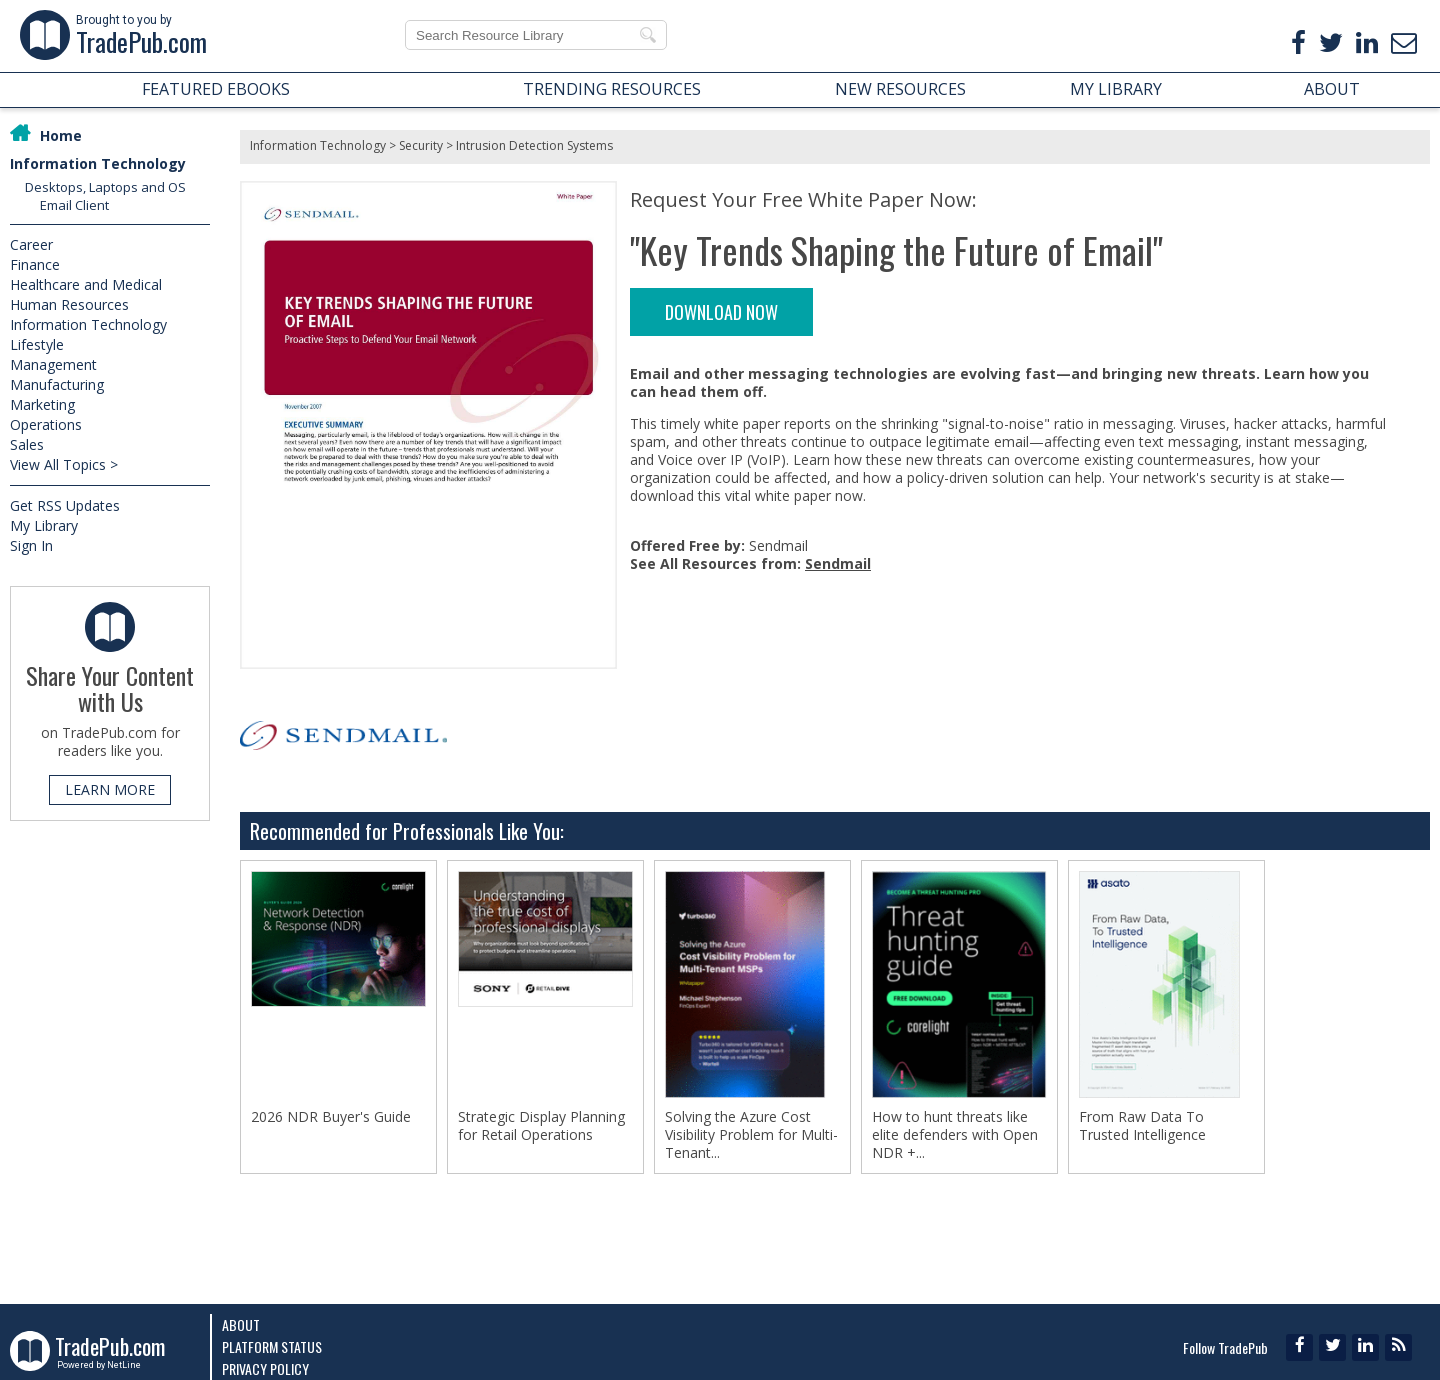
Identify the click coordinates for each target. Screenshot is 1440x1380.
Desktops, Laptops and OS (105, 187)
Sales (27, 444)
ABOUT (1332, 89)
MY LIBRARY (1116, 89)
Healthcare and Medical (86, 284)
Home (61, 135)
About (241, 1324)
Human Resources (69, 304)
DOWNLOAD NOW (721, 312)
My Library (44, 525)
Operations (46, 424)
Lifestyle (37, 344)
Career (31, 244)
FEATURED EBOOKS (216, 89)
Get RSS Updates (65, 505)
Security (421, 145)
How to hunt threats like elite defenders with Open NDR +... (955, 1135)
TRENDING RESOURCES (612, 89)
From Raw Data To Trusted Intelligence (1142, 1126)
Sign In (31, 545)
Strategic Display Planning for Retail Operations (541, 1126)
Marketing (42, 404)
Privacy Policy (265, 1368)
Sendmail (838, 563)
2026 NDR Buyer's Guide (331, 1117)
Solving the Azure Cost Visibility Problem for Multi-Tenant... (751, 1135)
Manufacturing (57, 384)
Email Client (74, 205)
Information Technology (98, 163)
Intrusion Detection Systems (534, 145)
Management (53, 364)
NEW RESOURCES (900, 89)
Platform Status (272, 1346)
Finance (35, 264)
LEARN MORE (110, 789)
